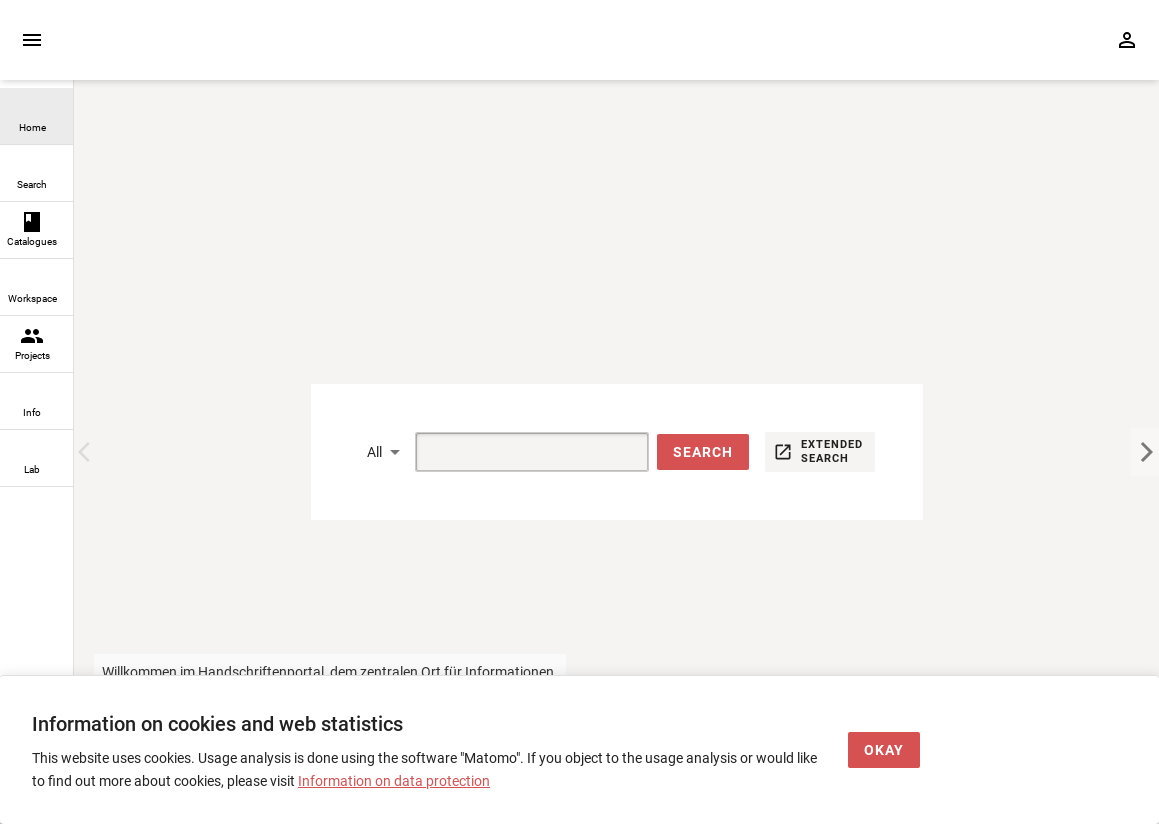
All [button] (374, 452)
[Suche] (509, 452)
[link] (36, 116)
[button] (703, 452)
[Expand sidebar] (32, 40)
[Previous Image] (88, 452)
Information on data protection (394, 781)
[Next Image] (1145, 452)
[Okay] (884, 750)
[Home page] (188, 51)
